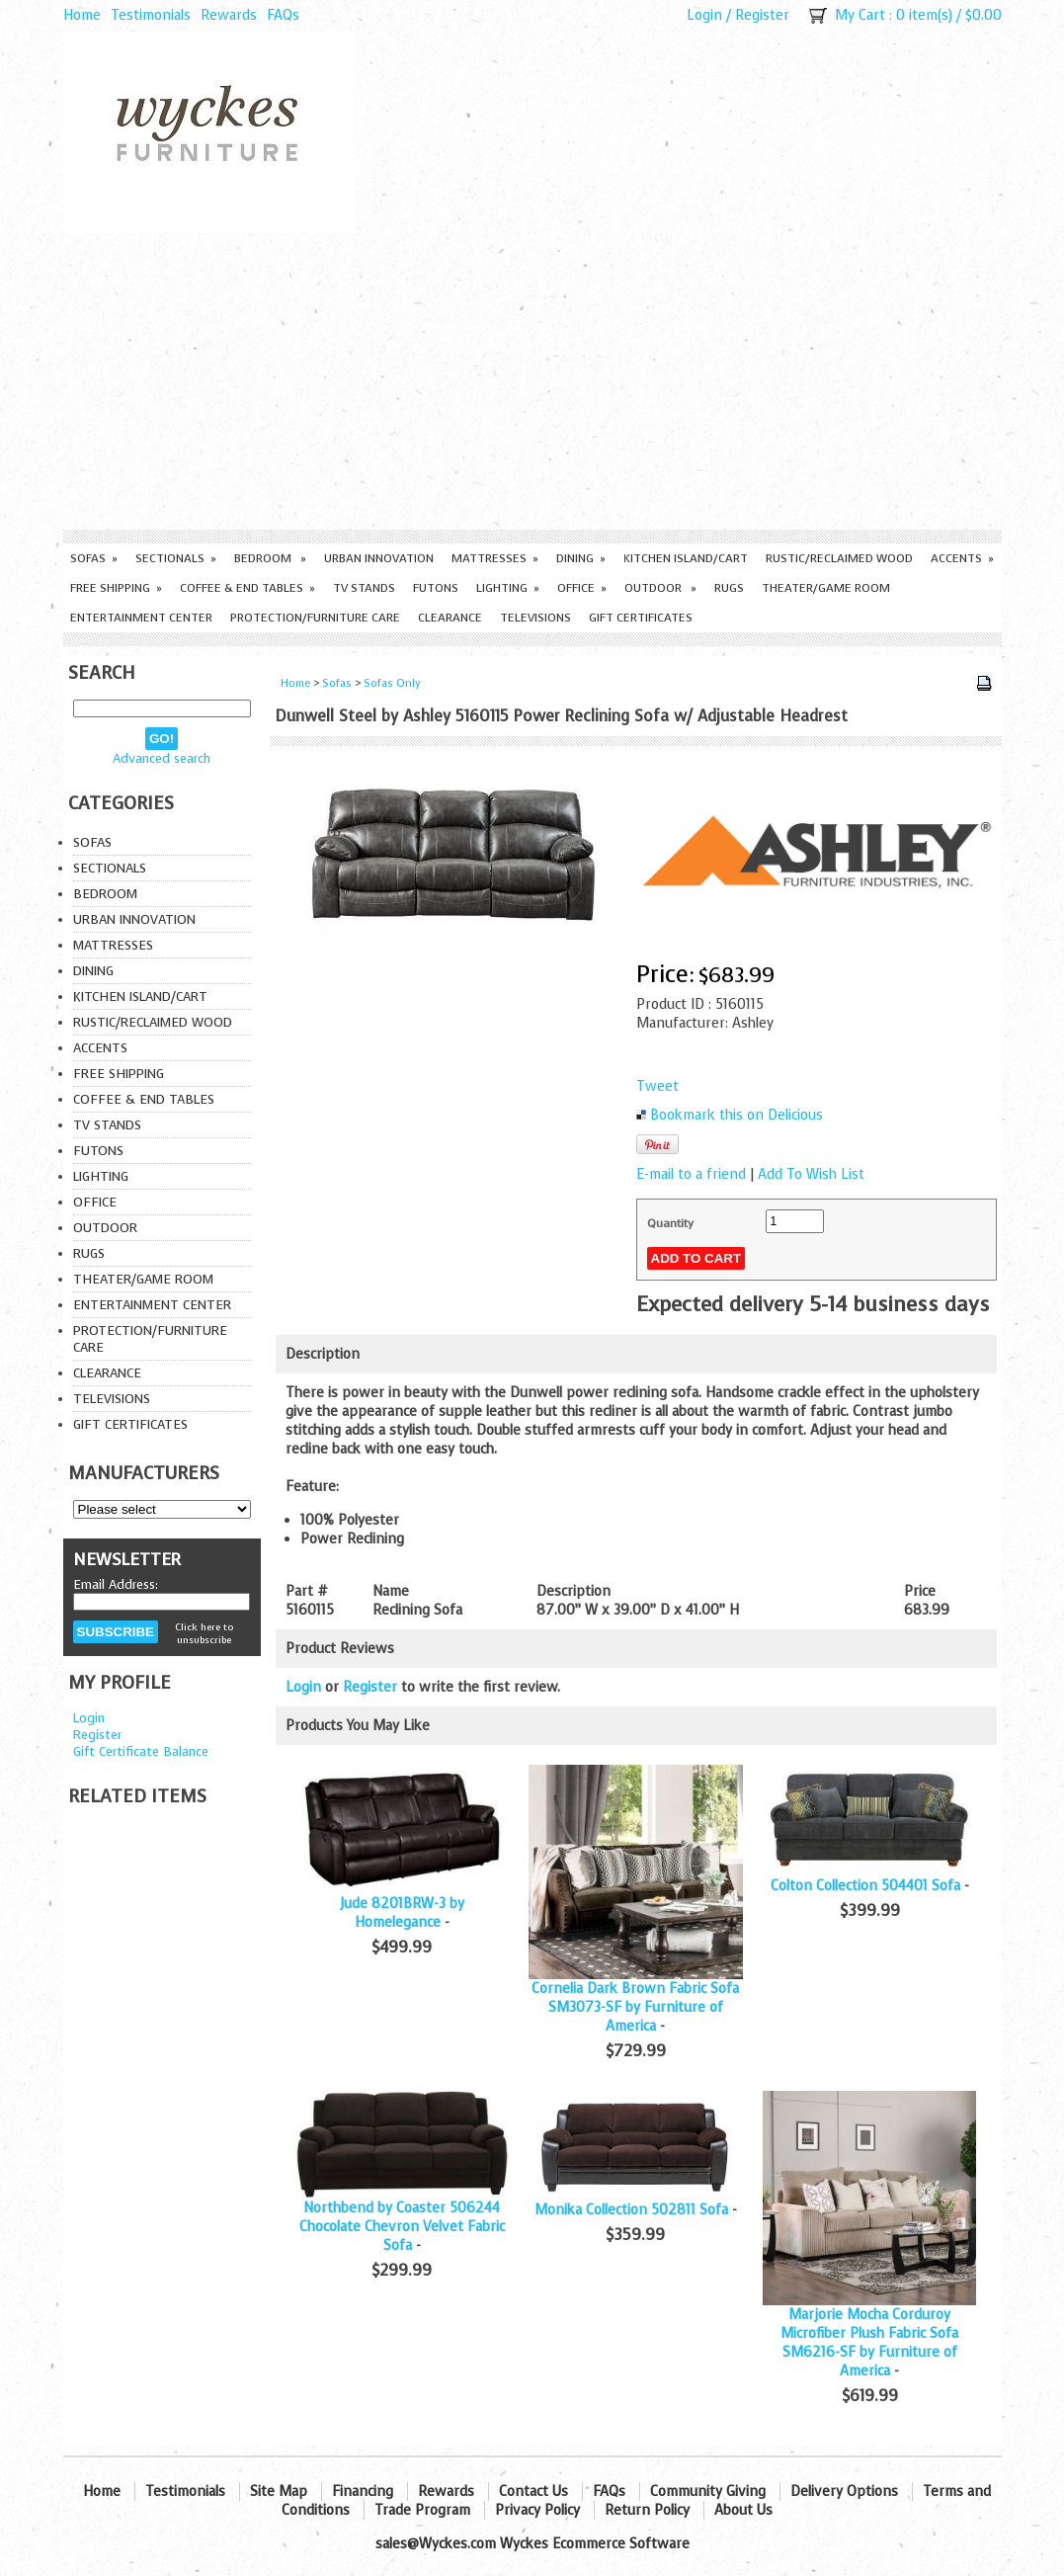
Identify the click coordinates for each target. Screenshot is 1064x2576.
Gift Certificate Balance (140, 1751)
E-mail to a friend (691, 1174)
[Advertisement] (532, 381)
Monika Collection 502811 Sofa (631, 2210)
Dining (581, 558)
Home (82, 15)
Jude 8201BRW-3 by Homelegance (402, 1913)
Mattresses (494, 558)
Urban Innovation (379, 558)
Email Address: (115, 1584)
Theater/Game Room (826, 588)
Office (582, 588)
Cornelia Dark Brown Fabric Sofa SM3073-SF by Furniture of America (635, 2007)
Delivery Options (844, 2491)
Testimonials (151, 15)
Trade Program (422, 2510)
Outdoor (660, 588)
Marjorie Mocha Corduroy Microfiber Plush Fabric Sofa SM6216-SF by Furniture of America (869, 2342)
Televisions (535, 617)
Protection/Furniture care (315, 617)
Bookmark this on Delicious (736, 1115)
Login (704, 15)
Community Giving (708, 2491)
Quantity (670, 1223)
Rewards (229, 15)
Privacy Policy (537, 2510)
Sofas (94, 558)
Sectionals (175, 558)
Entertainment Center (141, 617)
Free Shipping (116, 588)
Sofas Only (392, 683)
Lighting (507, 588)
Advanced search (161, 758)
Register (762, 15)
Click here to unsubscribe (204, 1633)
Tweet (657, 1086)
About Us (743, 2510)
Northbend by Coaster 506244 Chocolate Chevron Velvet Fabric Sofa (402, 2227)
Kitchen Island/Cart (685, 558)
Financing (362, 2491)
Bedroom (270, 558)
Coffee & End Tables (247, 588)
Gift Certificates (641, 617)
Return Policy (647, 2510)
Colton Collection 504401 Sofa (865, 1885)
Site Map (278, 2491)
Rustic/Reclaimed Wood (839, 558)
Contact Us (533, 2491)
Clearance (450, 617)
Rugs (729, 588)
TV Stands (364, 588)
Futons (435, 588)
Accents (962, 558)
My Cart (860, 15)
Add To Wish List (811, 1174)
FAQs (283, 15)
